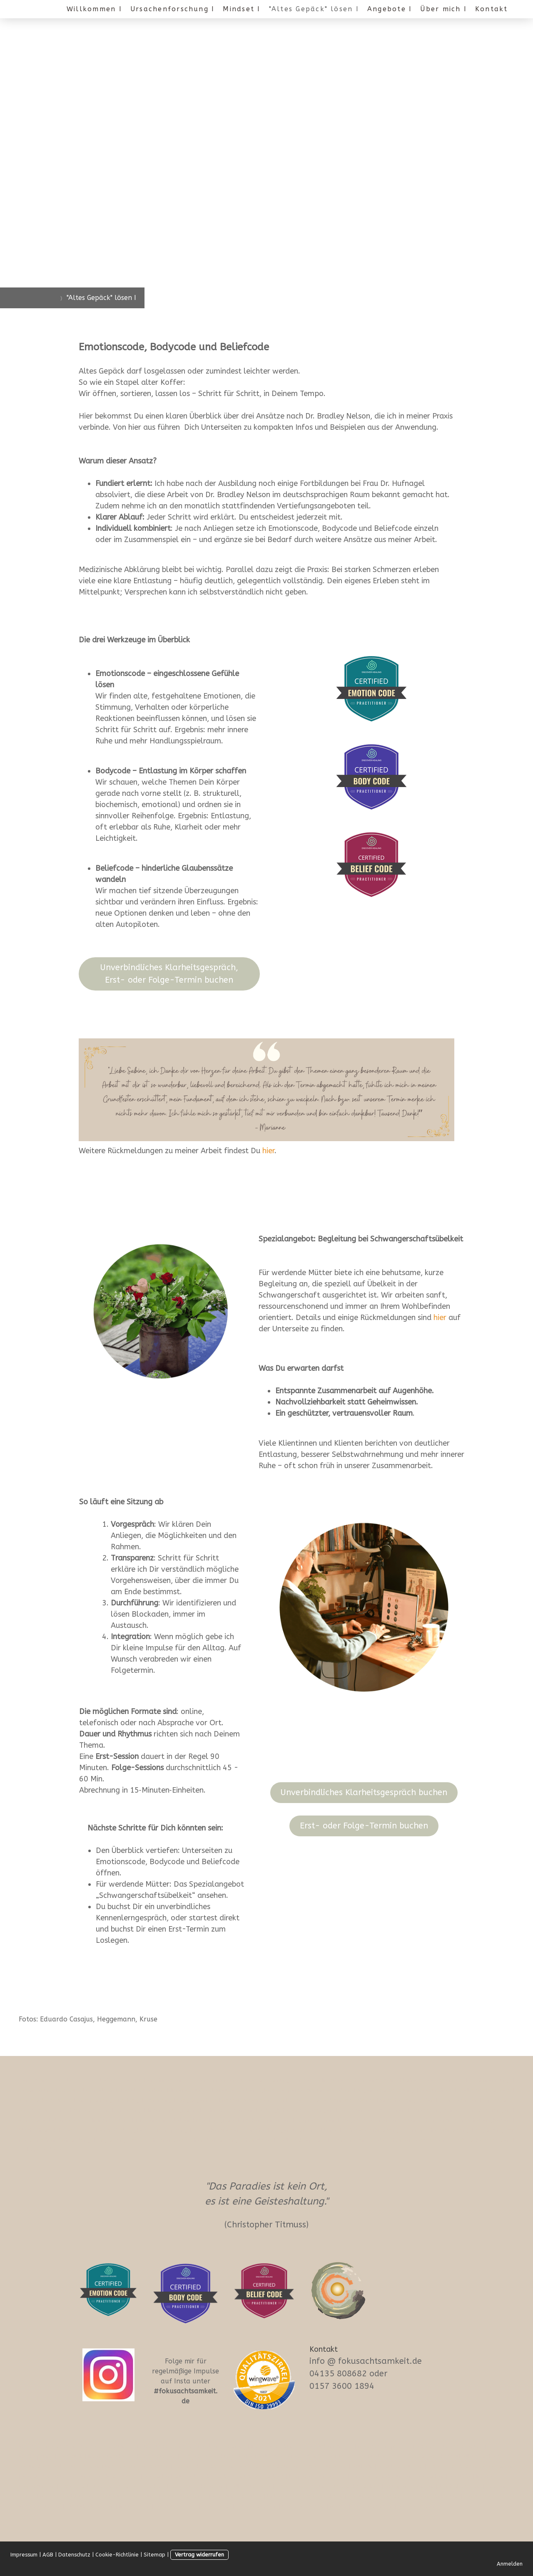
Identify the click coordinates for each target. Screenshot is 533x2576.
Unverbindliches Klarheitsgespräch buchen (364, 1792)
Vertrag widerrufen (199, 2554)
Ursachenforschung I (172, 9)
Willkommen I (94, 9)
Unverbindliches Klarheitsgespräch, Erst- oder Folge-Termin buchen (169, 974)
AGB (47, 2554)
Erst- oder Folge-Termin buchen (364, 1825)
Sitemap (154, 2554)
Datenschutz (74, 2554)
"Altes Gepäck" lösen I (314, 9)
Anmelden (510, 2564)
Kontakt (491, 9)
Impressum (23, 2554)
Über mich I (443, 9)
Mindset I (241, 9)
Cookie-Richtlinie (117, 2554)
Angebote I (389, 9)
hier (439, 1317)
